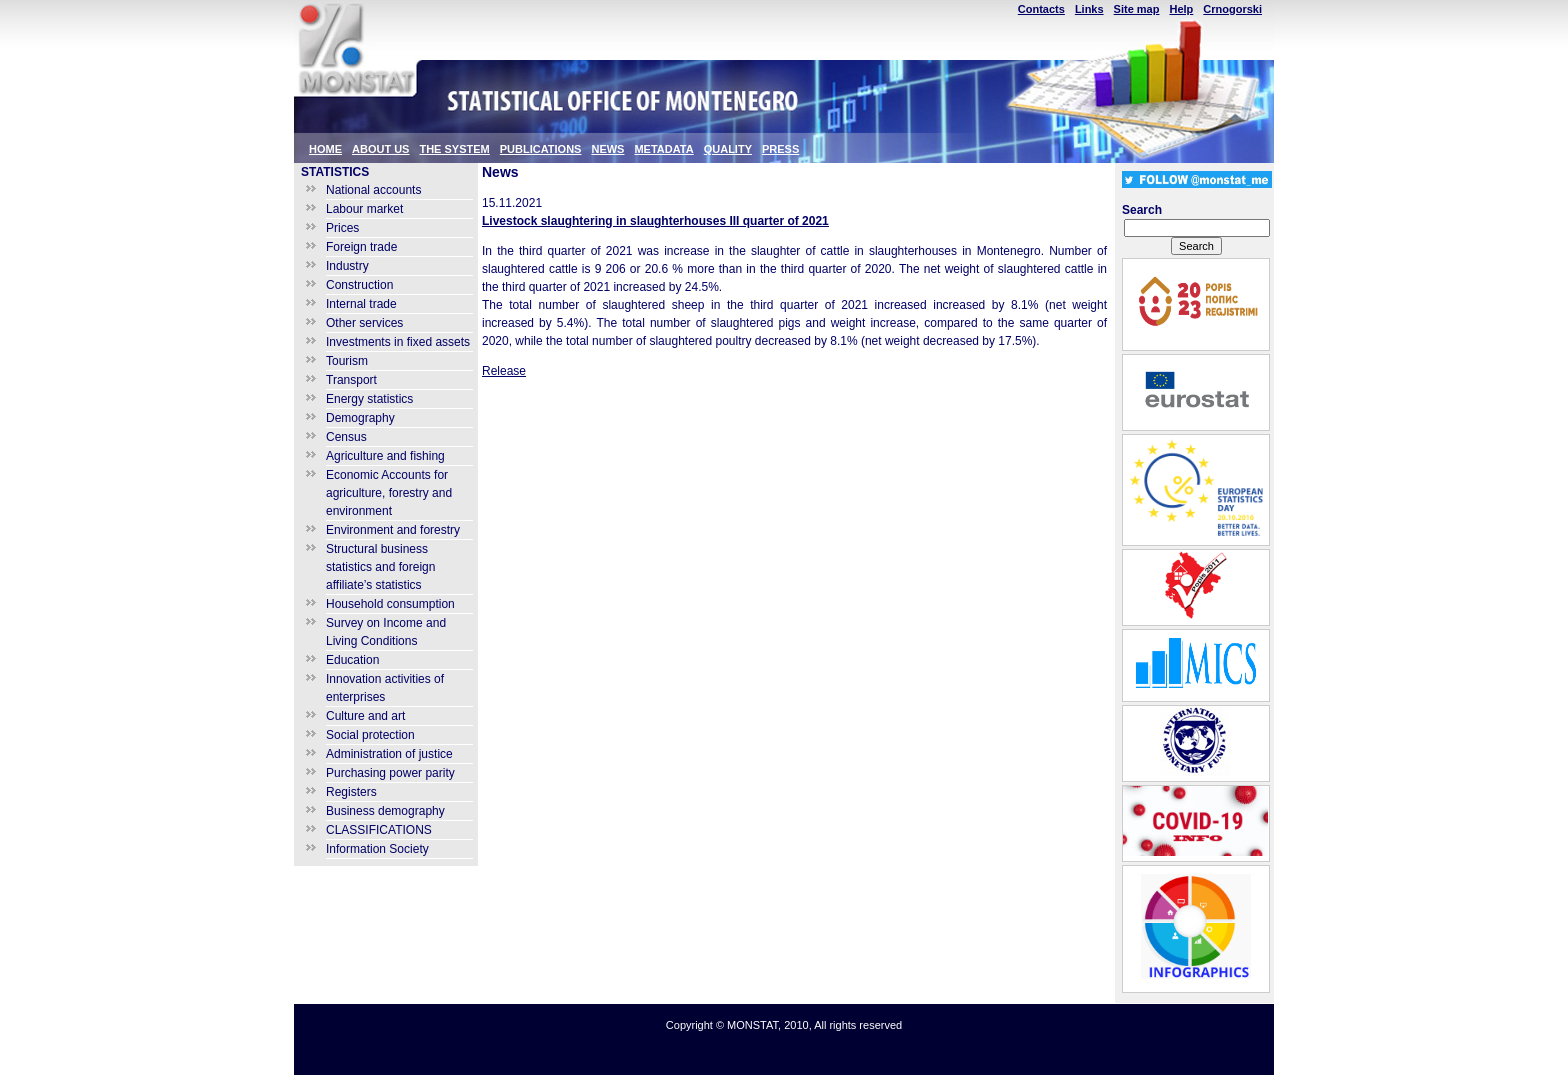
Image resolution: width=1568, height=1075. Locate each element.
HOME (325, 149)
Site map (1137, 9)
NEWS (607, 149)
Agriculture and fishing (385, 456)
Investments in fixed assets (398, 342)
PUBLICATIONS (541, 149)
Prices (342, 228)
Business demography (385, 811)
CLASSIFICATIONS (379, 830)
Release (504, 371)
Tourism (347, 361)
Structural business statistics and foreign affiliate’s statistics (380, 567)
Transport (351, 380)
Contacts (1041, 9)
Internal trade (361, 304)
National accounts (373, 190)
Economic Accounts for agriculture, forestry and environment (389, 493)
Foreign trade (361, 247)
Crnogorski (1232, 9)
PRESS (780, 149)
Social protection (370, 735)
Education (352, 660)
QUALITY (728, 149)
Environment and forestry (393, 530)
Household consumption (390, 604)
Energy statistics (369, 399)
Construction (359, 285)
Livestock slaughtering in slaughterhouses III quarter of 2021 (655, 221)
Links (1089, 9)
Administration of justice (389, 754)
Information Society (377, 849)
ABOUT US (380, 149)
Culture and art (365, 716)
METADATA (663, 149)
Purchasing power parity (390, 773)
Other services (364, 323)
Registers (351, 792)
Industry (347, 266)
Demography (360, 418)
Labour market (364, 209)
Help (1181, 9)
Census (346, 437)
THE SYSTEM (454, 149)
